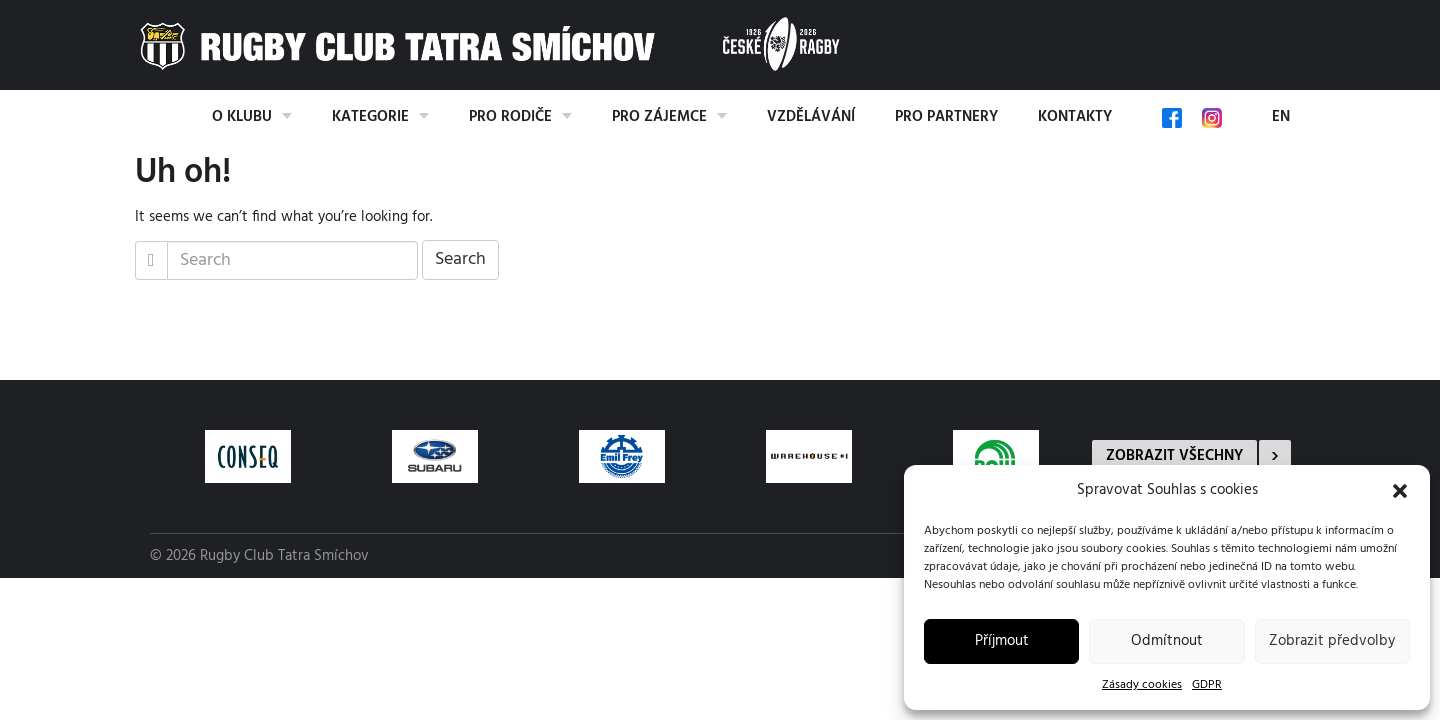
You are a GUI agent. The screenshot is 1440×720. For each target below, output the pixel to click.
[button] (1400, 491)
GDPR (1207, 685)
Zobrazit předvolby (1332, 641)
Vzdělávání (811, 117)
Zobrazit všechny (1174, 456)
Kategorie (370, 117)
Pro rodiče (510, 117)
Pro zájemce (659, 117)
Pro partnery (946, 117)
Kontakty (1075, 117)
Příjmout (1002, 641)
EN (1281, 117)
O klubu (242, 117)
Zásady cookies (1142, 685)
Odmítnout (1167, 641)
